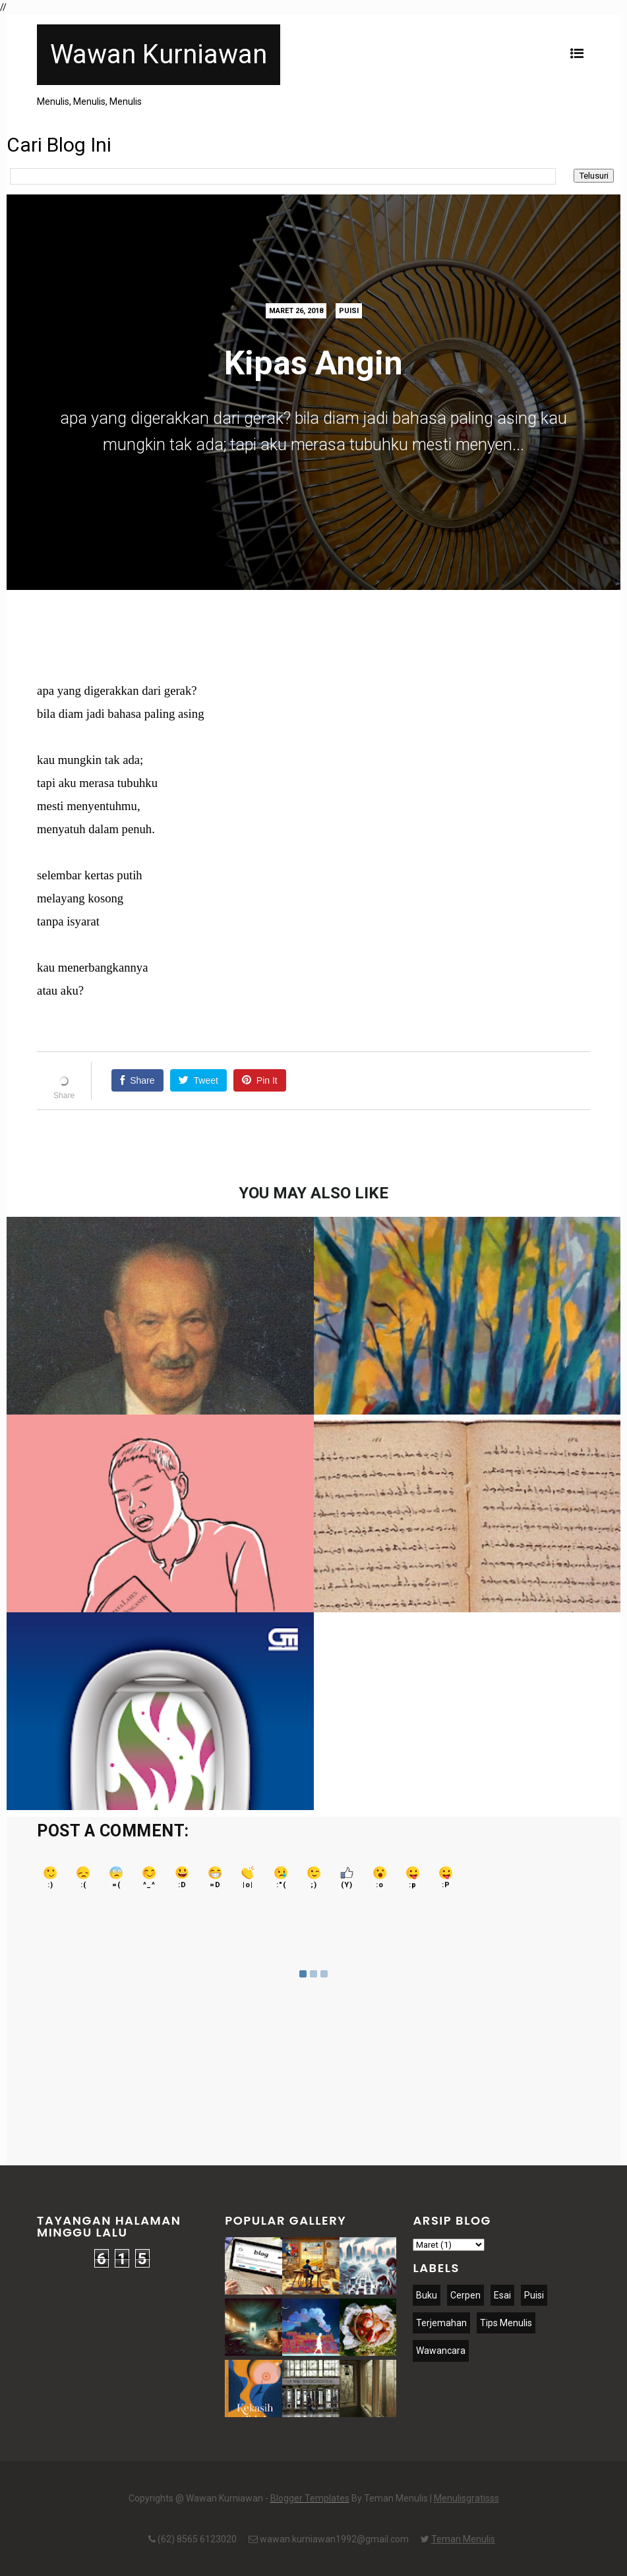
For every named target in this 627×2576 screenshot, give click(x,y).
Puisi (349, 310)
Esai (502, 2295)
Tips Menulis (506, 2323)
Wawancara (440, 2350)
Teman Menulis (463, 2539)
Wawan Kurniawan (158, 54)
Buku (426, 2295)
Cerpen (465, 2295)
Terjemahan (441, 2323)
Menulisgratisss (466, 2498)
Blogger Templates (309, 2498)
